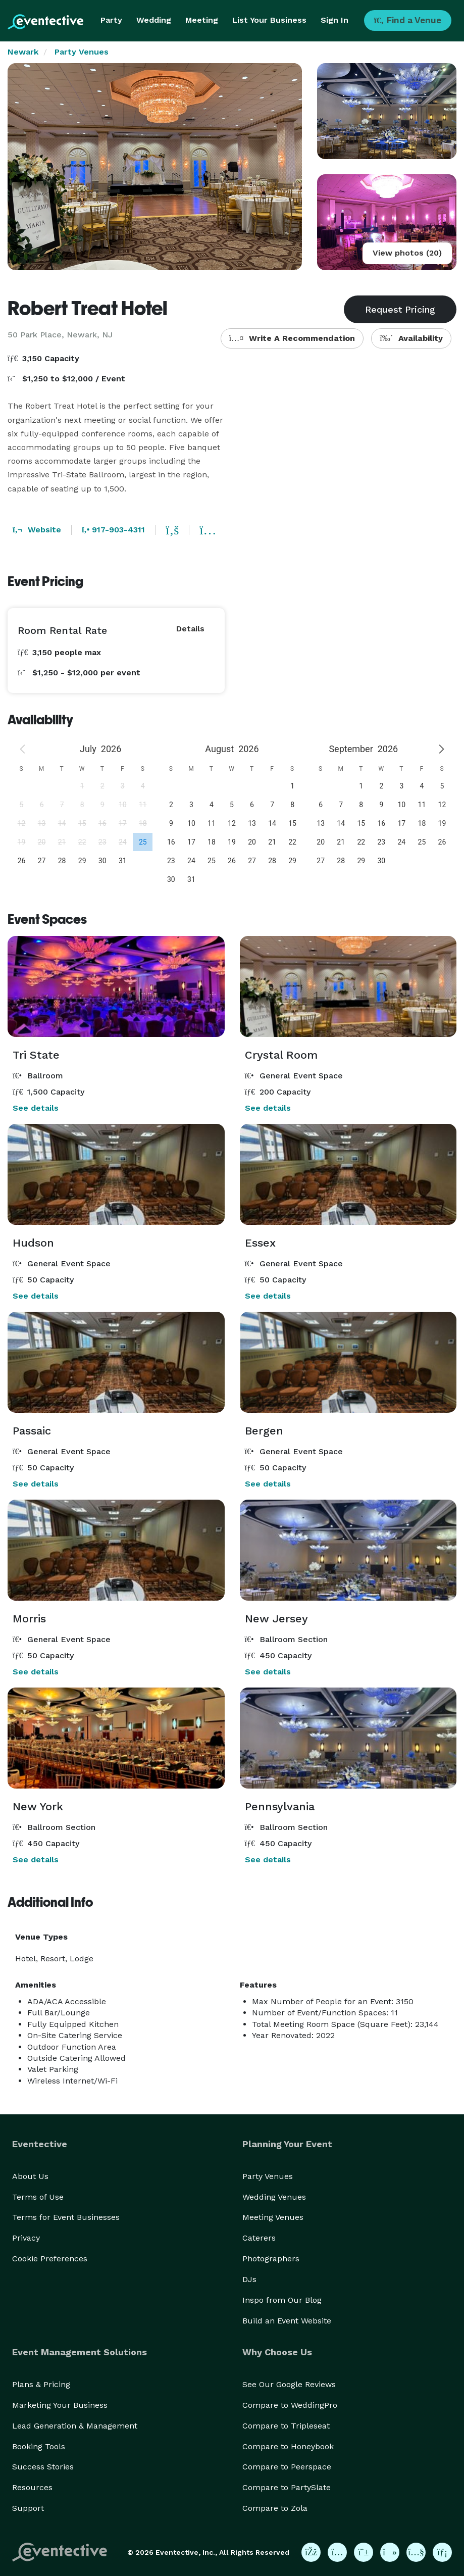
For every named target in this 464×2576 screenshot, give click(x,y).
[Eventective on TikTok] (389, 2552)
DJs (249, 2279)
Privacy (26, 2238)
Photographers (270, 2258)
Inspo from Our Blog (282, 2300)
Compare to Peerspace (286, 2466)
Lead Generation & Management (74, 2426)
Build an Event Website (286, 2320)
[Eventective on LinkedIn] (442, 2552)
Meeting (201, 20)
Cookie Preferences (49, 2258)
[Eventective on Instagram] (337, 2552)
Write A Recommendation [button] (292, 338)
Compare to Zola (274, 2508)
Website (37, 529)
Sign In (334, 20)
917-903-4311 (113, 529)
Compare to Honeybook (288, 2446)
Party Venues (82, 52)
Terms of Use (38, 2197)
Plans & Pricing (41, 2384)
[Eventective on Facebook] (311, 2552)
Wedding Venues (274, 2197)
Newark (23, 52)
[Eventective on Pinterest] (363, 2552)
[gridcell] (142, 841)
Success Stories (43, 2466)
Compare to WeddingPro (289, 2405)
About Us (30, 2176)
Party (111, 20)
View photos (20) (407, 253)
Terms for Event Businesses (66, 2217)
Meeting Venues (272, 2217)
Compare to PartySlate (286, 2487)
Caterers (259, 2238)
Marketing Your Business (60, 2405)
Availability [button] (411, 338)
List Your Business (269, 20)
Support (28, 2508)
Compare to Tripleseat (286, 2426)
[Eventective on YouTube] (416, 2552)
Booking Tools (38, 2446)
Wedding (153, 20)
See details (36, 1108)
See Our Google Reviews (289, 2384)
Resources (32, 2487)
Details (190, 628)
